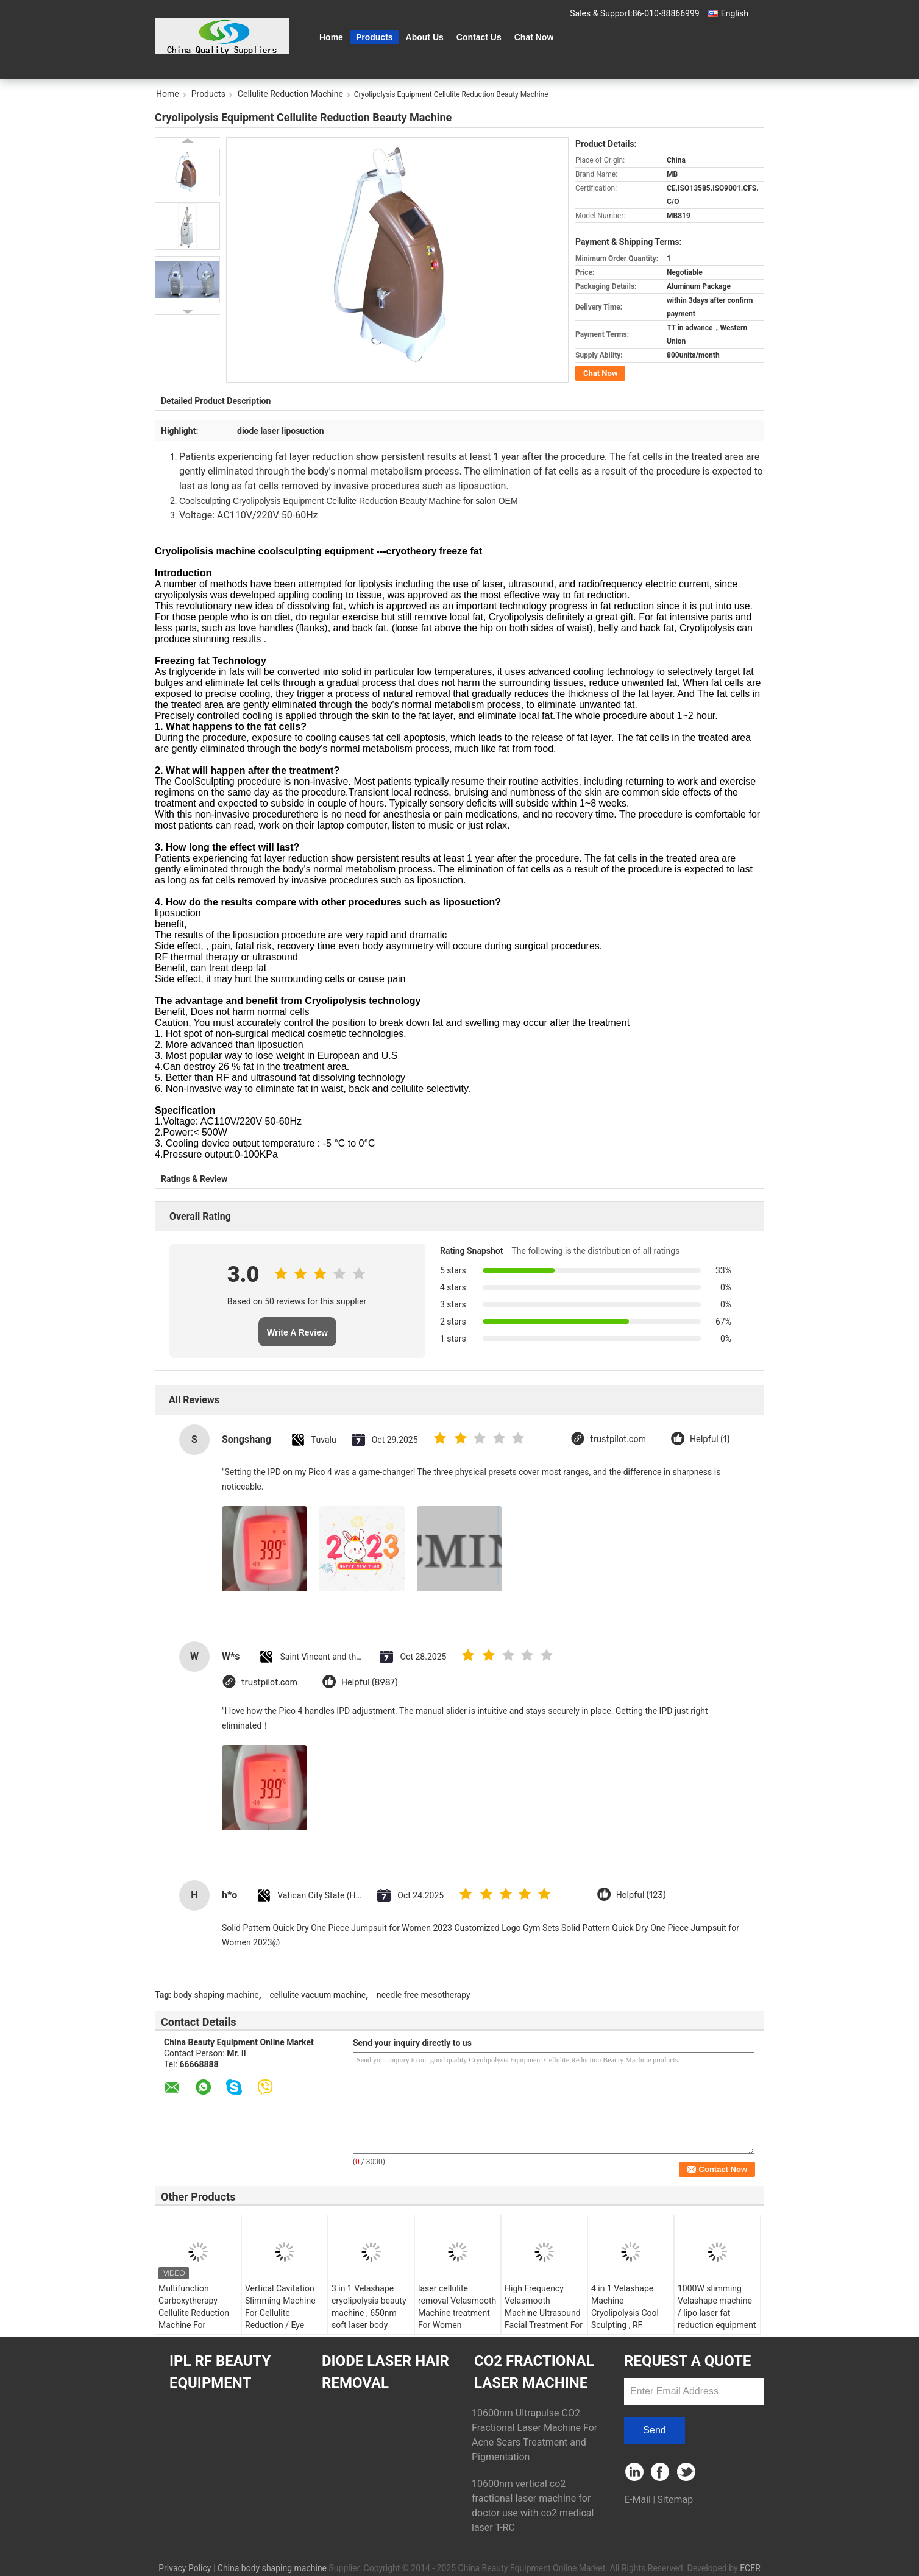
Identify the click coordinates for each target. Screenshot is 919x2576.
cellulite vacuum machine (317, 1995)
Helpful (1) (709, 1439)
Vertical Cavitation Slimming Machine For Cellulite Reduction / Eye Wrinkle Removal (280, 2313)
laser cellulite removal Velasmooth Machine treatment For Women (457, 2307)
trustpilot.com (618, 1439)
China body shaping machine (272, 2568)
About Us (425, 37)
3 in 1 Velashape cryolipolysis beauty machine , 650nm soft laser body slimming (369, 2313)
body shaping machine (216, 1995)
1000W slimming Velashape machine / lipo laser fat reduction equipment (717, 2307)
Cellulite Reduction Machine (290, 94)
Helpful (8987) (369, 1682)
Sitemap (675, 2499)
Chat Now (534, 37)
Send (654, 2430)
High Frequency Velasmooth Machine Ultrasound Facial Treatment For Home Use (544, 2313)
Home (331, 37)
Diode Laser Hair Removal (385, 2371)
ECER (750, 2568)
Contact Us (479, 37)
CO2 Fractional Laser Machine (534, 2371)
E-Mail (637, 2499)
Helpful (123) (641, 1895)
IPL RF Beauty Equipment (220, 2371)
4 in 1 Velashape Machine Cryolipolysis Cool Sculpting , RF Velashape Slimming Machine (630, 2319)
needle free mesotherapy (423, 1995)
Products (374, 37)
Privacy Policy (184, 2568)
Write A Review (297, 1332)
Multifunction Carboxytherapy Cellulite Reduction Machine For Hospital (193, 2313)
